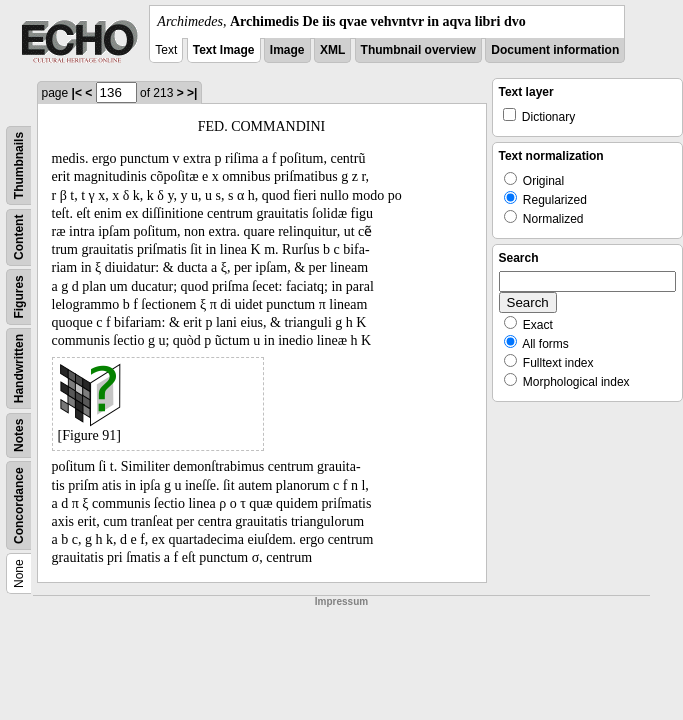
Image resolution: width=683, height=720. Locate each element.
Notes (19, 435)
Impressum (341, 601)
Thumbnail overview (418, 50)
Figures (19, 296)
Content (19, 237)
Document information (555, 50)
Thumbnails (19, 165)
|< (77, 93)
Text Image (224, 50)
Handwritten (19, 368)
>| (192, 93)
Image (287, 50)
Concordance (19, 505)
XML (332, 50)
